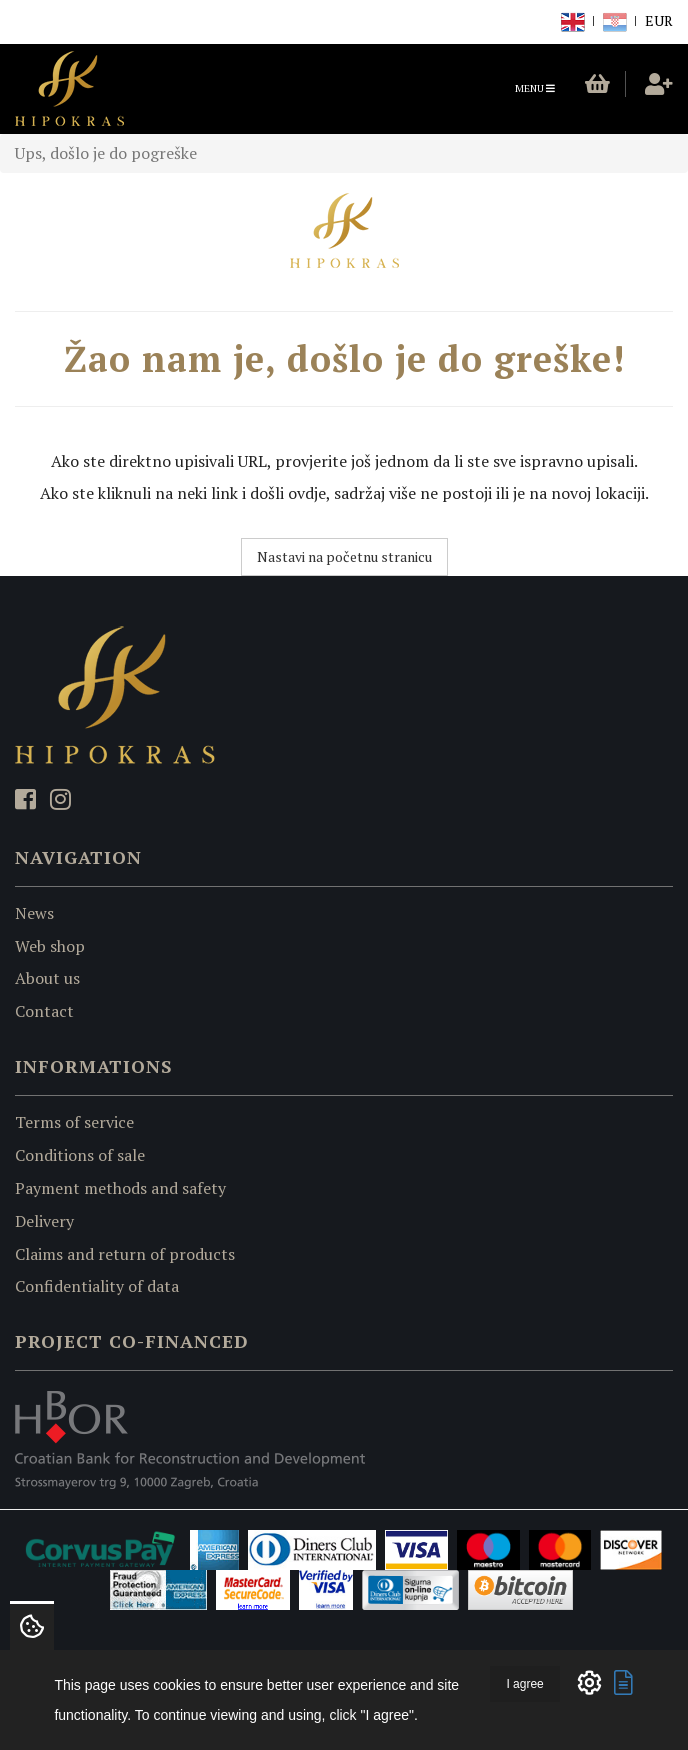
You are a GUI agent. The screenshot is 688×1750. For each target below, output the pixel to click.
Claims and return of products (125, 1254)
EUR (659, 20)
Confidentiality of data (97, 1286)
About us (47, 978)
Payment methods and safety (120, 1188)
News (34, 913)
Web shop (50, 946)
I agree (524, 1684)
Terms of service (74, 1122)
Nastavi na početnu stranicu (344, 556)
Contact (44, 1011)
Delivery (44, 1221)
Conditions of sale (80, 1155)
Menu (540, 93)
